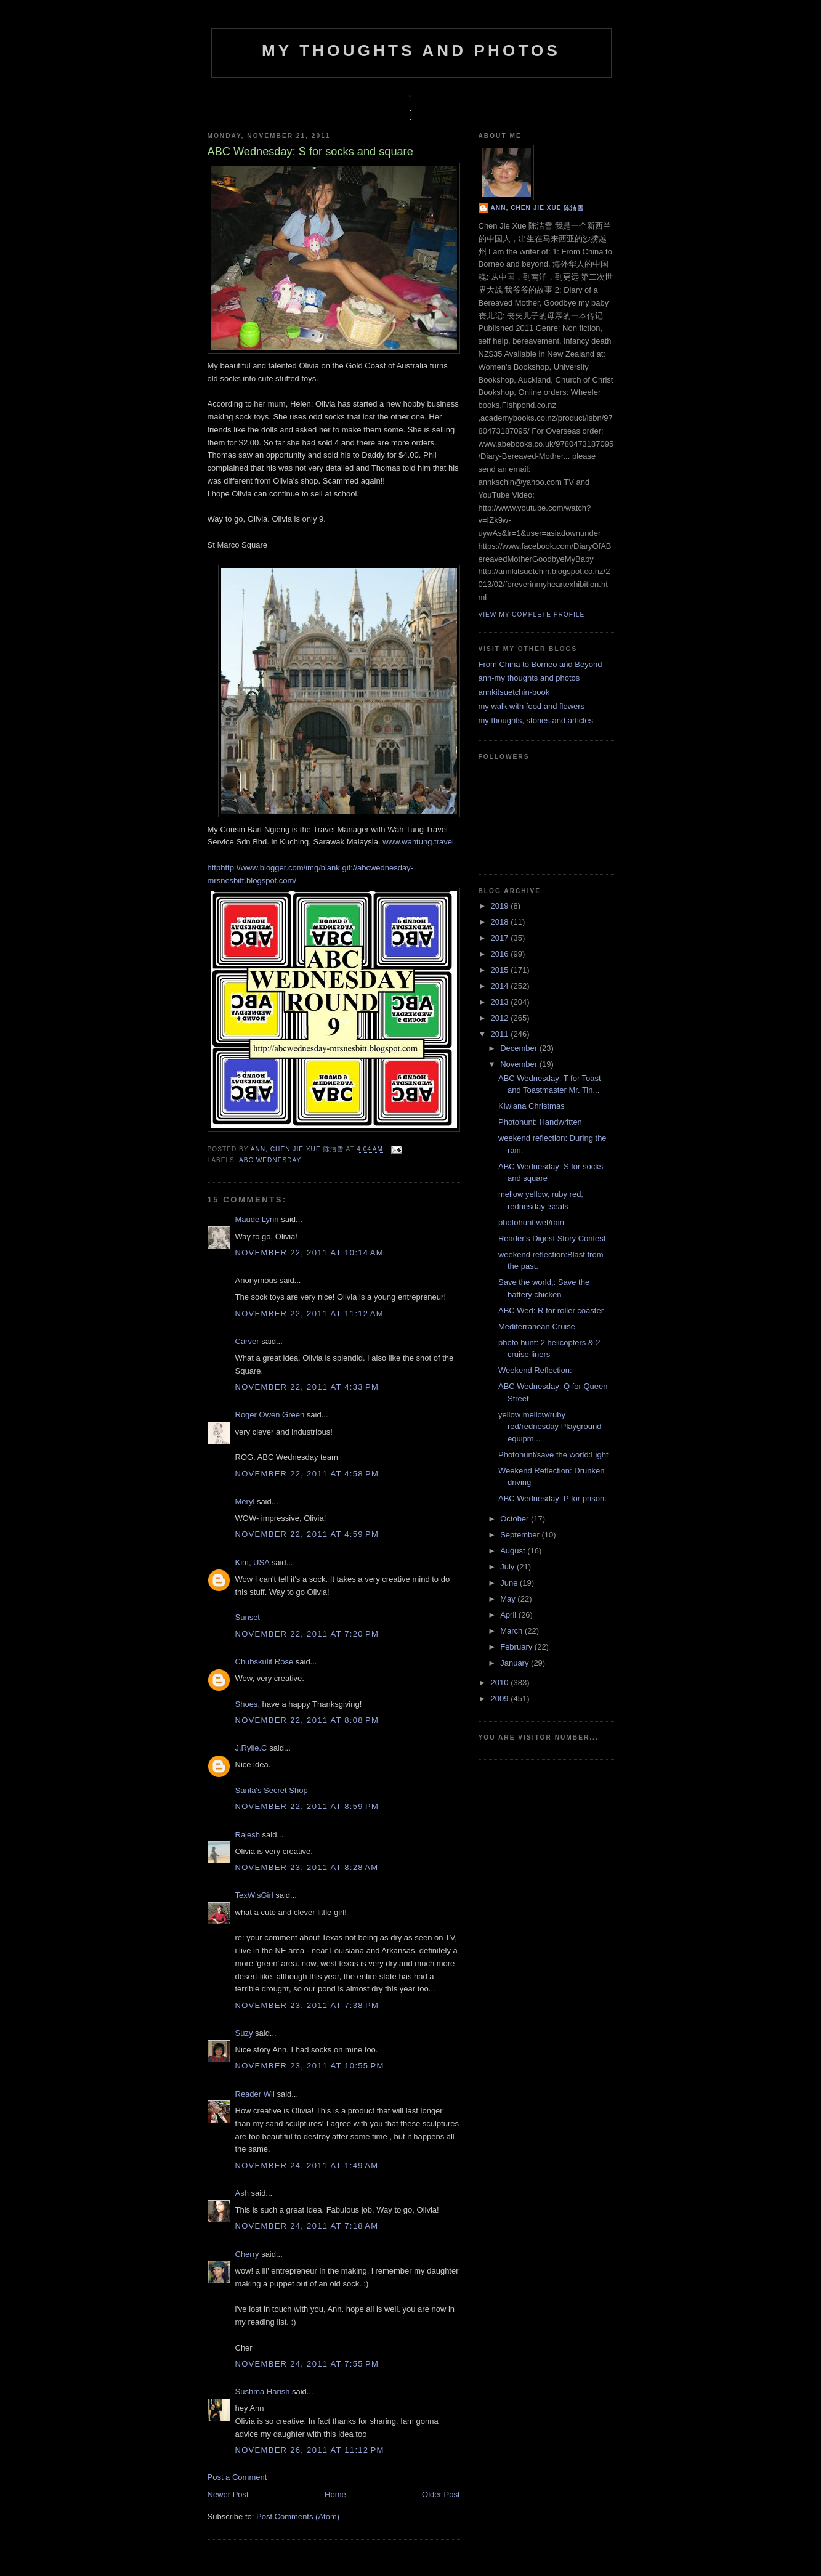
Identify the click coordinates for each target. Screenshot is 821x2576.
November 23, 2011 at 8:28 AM (307, 1867)
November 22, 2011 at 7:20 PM (307, 1633)
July (508, 1566)
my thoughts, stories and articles (536, 720)
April (509, 1614)
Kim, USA (252, 1562)
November (520, 1064)
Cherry (247, 2254)
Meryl (245, 1501)
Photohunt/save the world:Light (553, 1454)
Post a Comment (237, 2477)
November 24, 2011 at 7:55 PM (307, 2363)
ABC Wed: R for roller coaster (551, 1310)
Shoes (246, 1704)
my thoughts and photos (411, 50)
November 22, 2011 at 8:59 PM (307, 1806)
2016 (501, 953)
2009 (501, 1698)
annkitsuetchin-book (514, 692)
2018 (501, 921)
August (513, 1550)
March (512, 1630)
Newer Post (228, 2494)
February (517, 1646)
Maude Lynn (257, 1219)
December (520, 1048)
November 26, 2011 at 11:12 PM (309, 2450)
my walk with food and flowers (532, 706)
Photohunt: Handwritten (540, 1122)
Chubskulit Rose (264, 1661)
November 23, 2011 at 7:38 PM (307, 2005)
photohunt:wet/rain (531, 1222)
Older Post (440, 2494)
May (508, 1598)
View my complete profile (532, 614)
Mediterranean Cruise (536, 1326)
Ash (242, 2193)
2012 (501, 1018)
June (510, 1582)
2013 (501, 1002)
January (515, 1662)
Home (335, 2494)
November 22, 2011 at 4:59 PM (307, 1534)
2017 (501, 937)
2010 (501, 1682)
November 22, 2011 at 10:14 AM (309, 1252)
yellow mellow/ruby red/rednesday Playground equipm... (550, 1426)
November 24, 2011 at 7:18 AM (307, 2225)
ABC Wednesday (270, 1160)
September (520, 1534)
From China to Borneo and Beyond (540, 664)
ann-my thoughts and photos (529, 677)
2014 (501, 985)
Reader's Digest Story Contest (551, 1238)
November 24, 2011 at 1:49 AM (307, 2165)
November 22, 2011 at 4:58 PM (307, 1473)
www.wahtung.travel (418, 841)
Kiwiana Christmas (531, 1106)
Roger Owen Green (270, 1414)
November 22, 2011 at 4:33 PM (307, 1386)
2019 (501, 905)
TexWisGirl (254, 1895)
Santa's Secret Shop (271, 1790)
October (515, 1518)
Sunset (247, 1617)
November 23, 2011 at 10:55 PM (309, 2065)
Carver (247, 1341)
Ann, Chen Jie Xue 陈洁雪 (298, 1149)
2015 (501, 969)
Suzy (244, 2033)
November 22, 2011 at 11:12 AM (309, 1313)
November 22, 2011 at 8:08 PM (307, 1720)
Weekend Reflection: (535, 1370)
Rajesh (247, 1834)
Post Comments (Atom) (297, 2516)
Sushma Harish (262, 2391)
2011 (501, 1034)
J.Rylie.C (251, 1747)
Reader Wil (255, 2094)
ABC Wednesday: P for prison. (552, 1498)
